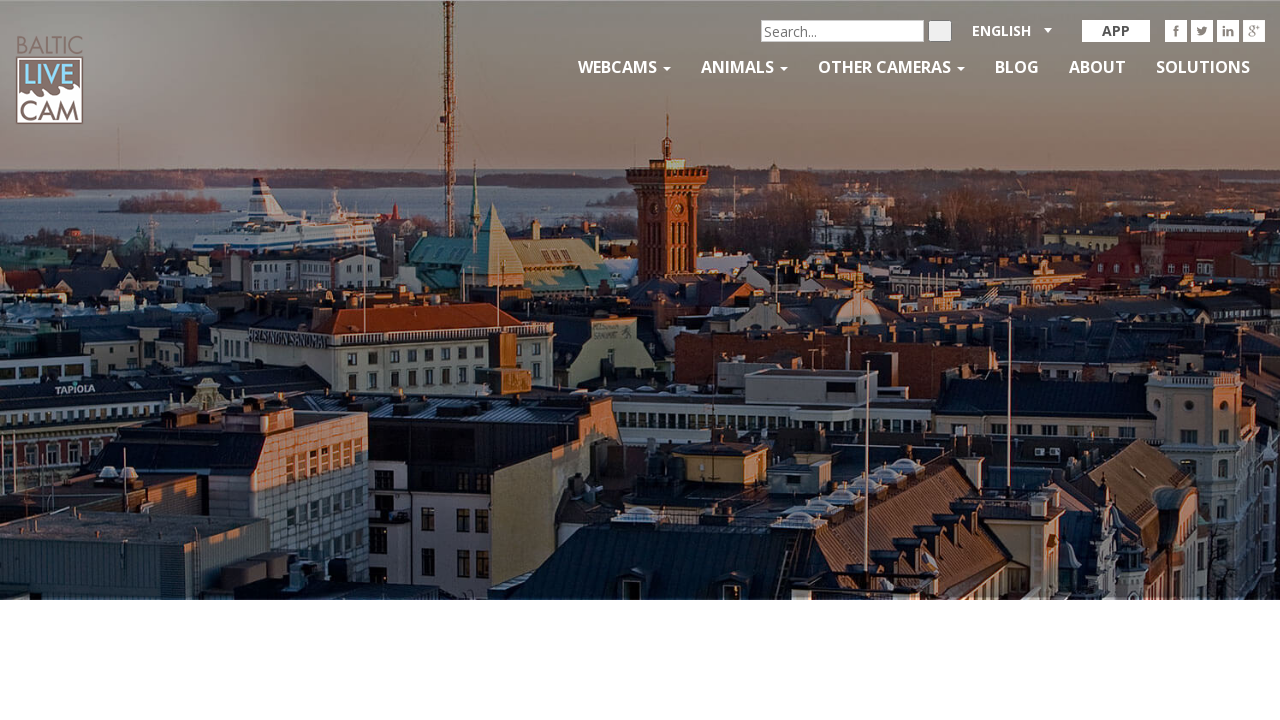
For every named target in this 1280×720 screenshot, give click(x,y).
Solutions (1203, 67)
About (1097, 67)
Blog (1017, 67)
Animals (744, 67)
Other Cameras (891, 67)
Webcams (624, 67)
